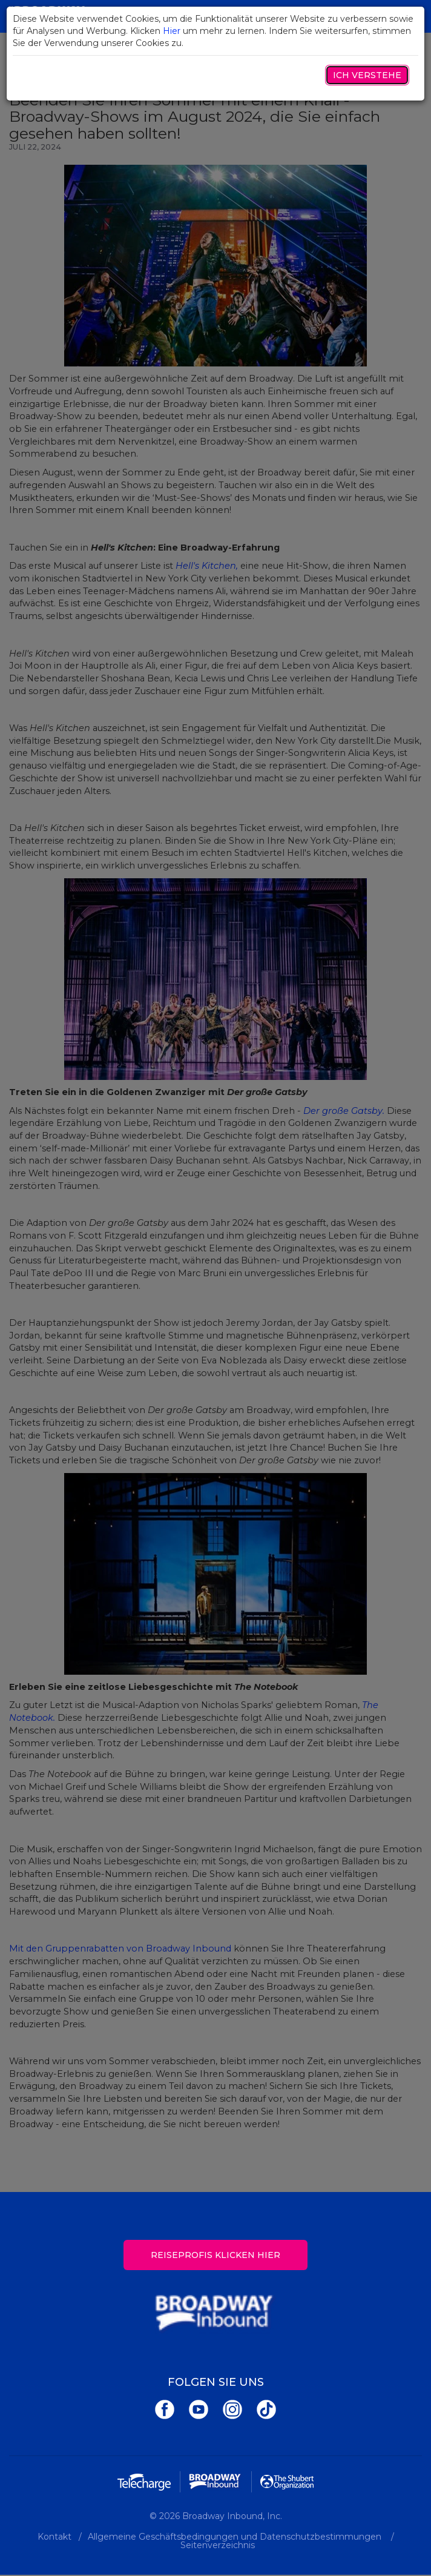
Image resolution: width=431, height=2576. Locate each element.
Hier (171, 30)
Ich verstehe (367, 75)
